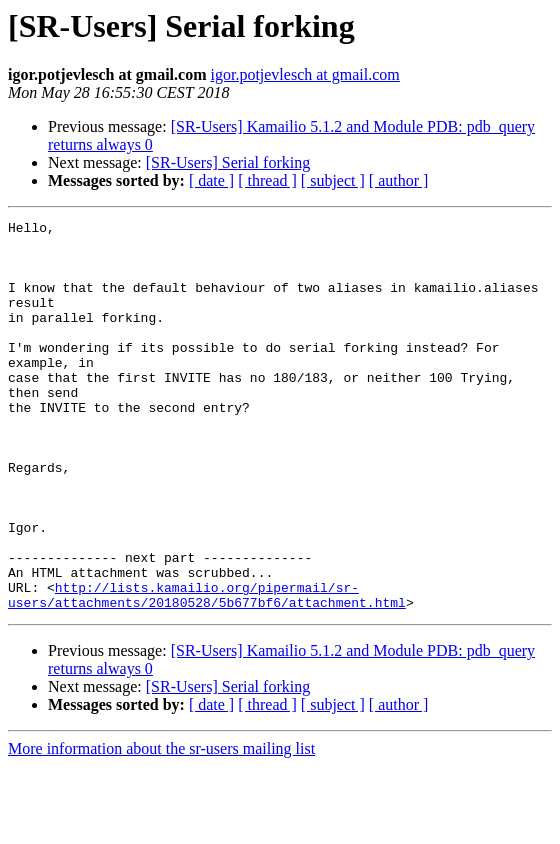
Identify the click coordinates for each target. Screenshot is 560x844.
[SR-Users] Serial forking (228, 162)
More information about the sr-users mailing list (161, 826)
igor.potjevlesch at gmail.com (304, 74)
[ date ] (211, 180)
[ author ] (399, 180)
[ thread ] (267, 180)
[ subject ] (333, 180)
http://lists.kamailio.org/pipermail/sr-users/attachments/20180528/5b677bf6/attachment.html (207, 671)
